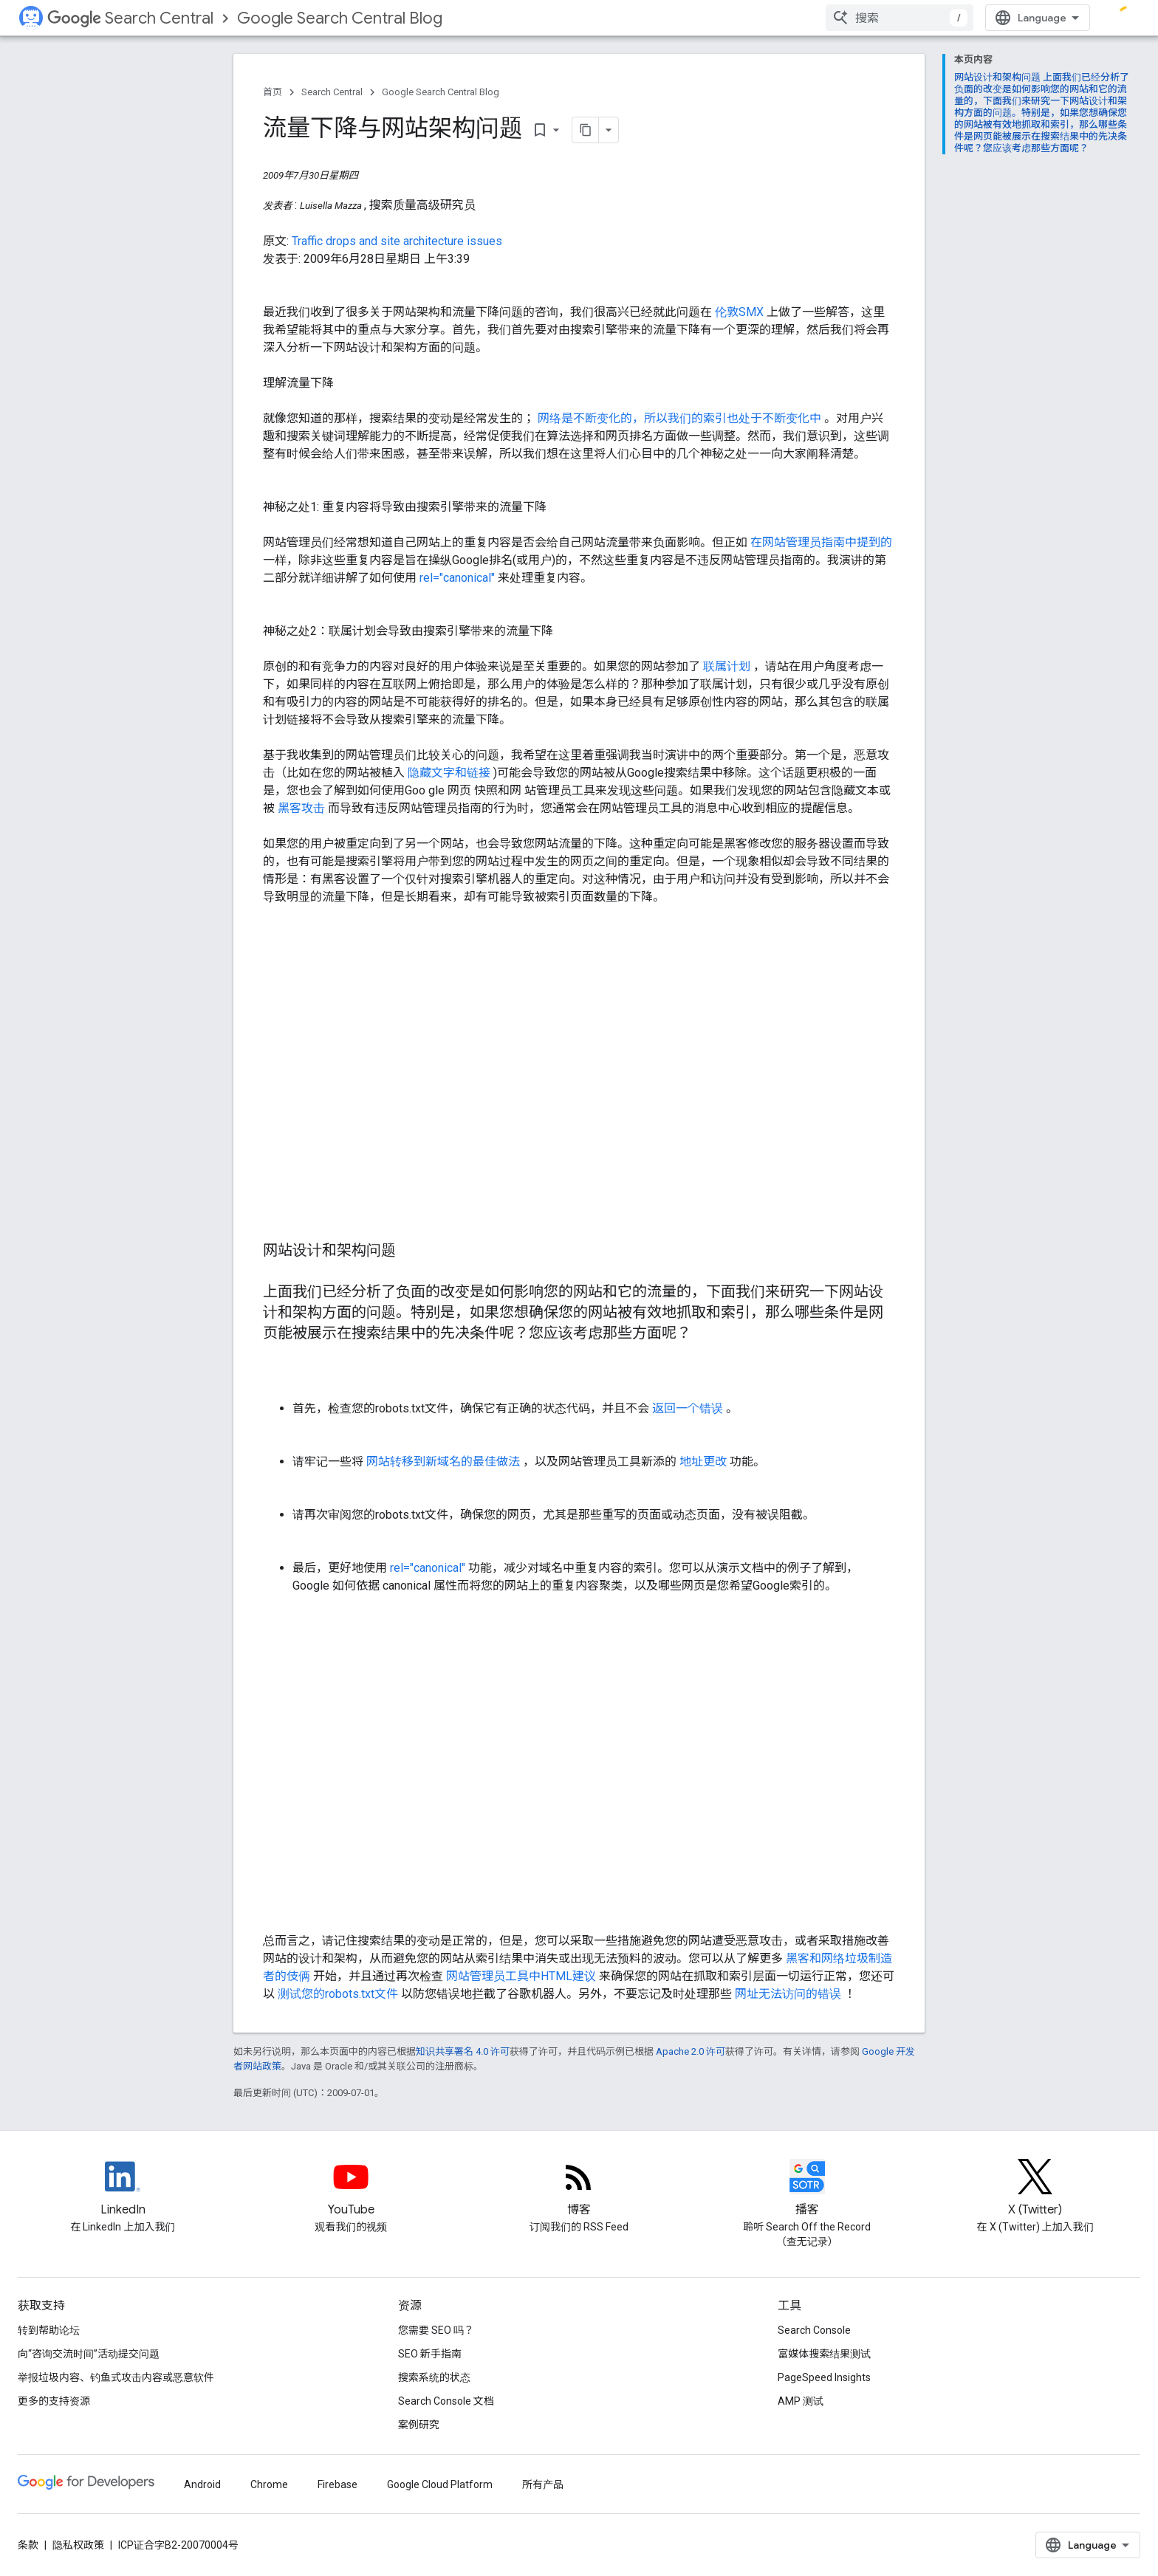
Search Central (130, 18)
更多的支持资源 (54, 2401)
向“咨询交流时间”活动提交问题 (89, 2354)
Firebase (337, 2484)
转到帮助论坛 (49, 2330)
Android (202, 2484)
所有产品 (542, 2484)
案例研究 (418, 2425)
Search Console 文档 (446, 2401)
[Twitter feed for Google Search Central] (1035, 2189)
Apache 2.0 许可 (690, 2051)
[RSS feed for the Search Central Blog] (579, 2189)
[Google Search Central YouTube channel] (351, 2189)
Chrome (269, 2484)
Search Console (814, 2330)
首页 (272, 91)
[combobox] (899, 17)
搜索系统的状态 (434, 2377)
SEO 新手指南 (430, 2354)
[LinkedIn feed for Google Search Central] (122, 2189)
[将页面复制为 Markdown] (585, 129)
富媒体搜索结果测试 (824, 2354)
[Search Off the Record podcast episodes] (807, 2189)
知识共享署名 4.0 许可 (463, 2051)
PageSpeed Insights (824, 2377)
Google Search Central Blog (339, 18)
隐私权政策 (78, 2545)
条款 (28, 2545)
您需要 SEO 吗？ (436, 2330)
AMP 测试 (800, 2401)
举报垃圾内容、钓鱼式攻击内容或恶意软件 (116, 2377)
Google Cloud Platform (440, 2484)
